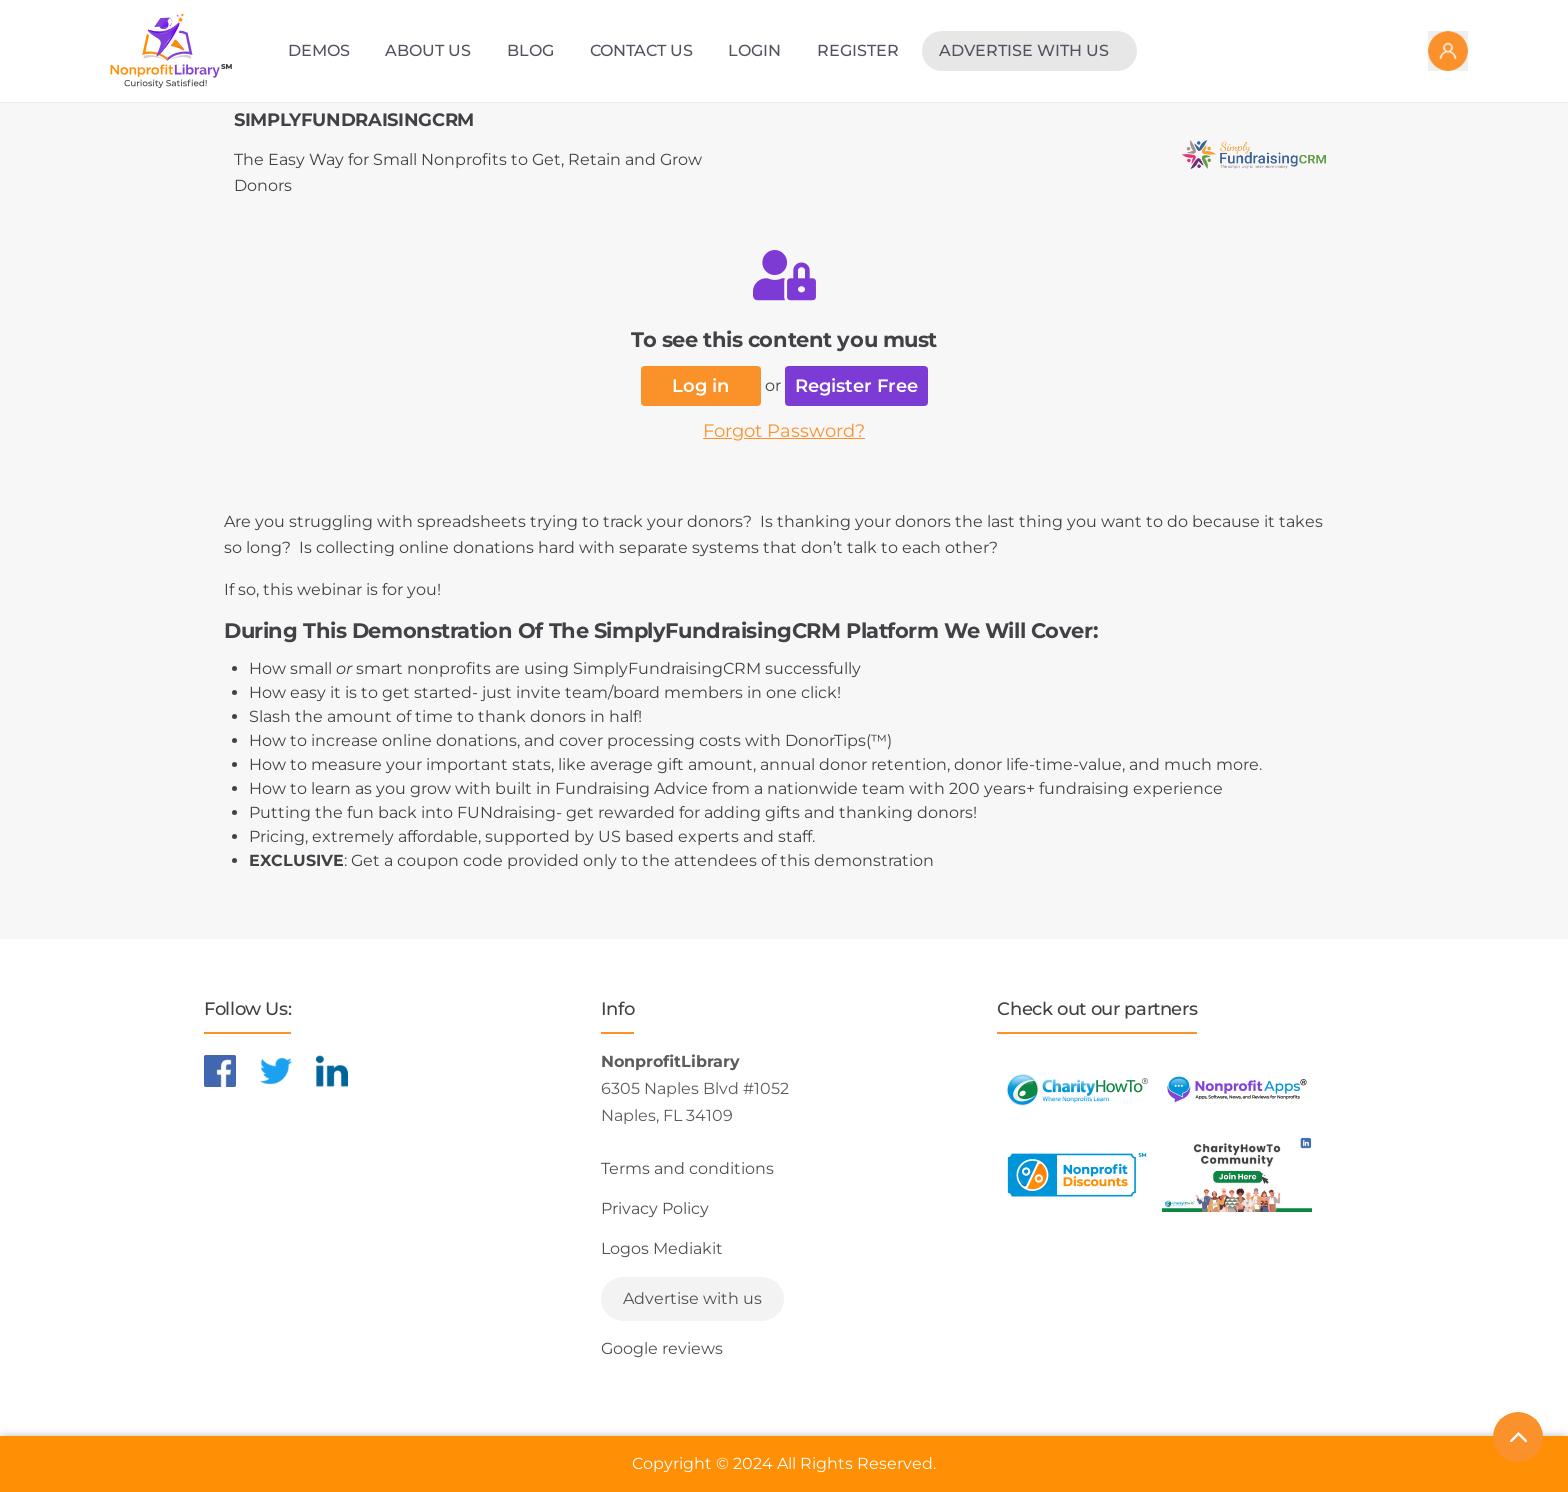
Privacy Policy (655, 1208)
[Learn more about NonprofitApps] (1237, 1089)
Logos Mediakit (662, 1248)
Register (858, 50)
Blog (530, 50)
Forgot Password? (784, 431)
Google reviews (662, 1348)
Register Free (856, 386)
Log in (700, 386)
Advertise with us (1024, 50)
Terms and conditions (687, 1168)
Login (754, 50)
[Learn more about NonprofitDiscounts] (1077, 1174)
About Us (428, 50)
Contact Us (641, 50)
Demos (319, 50)
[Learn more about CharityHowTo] (1077, 1089)
